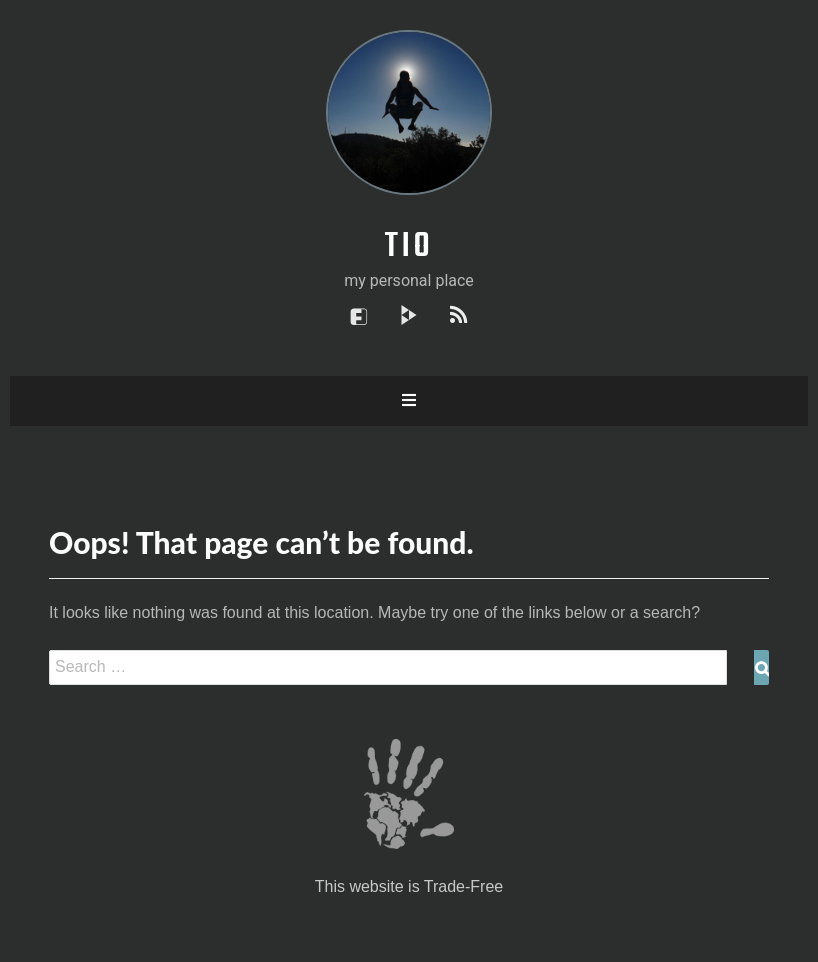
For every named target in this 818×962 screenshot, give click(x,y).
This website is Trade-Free (409, 886)
